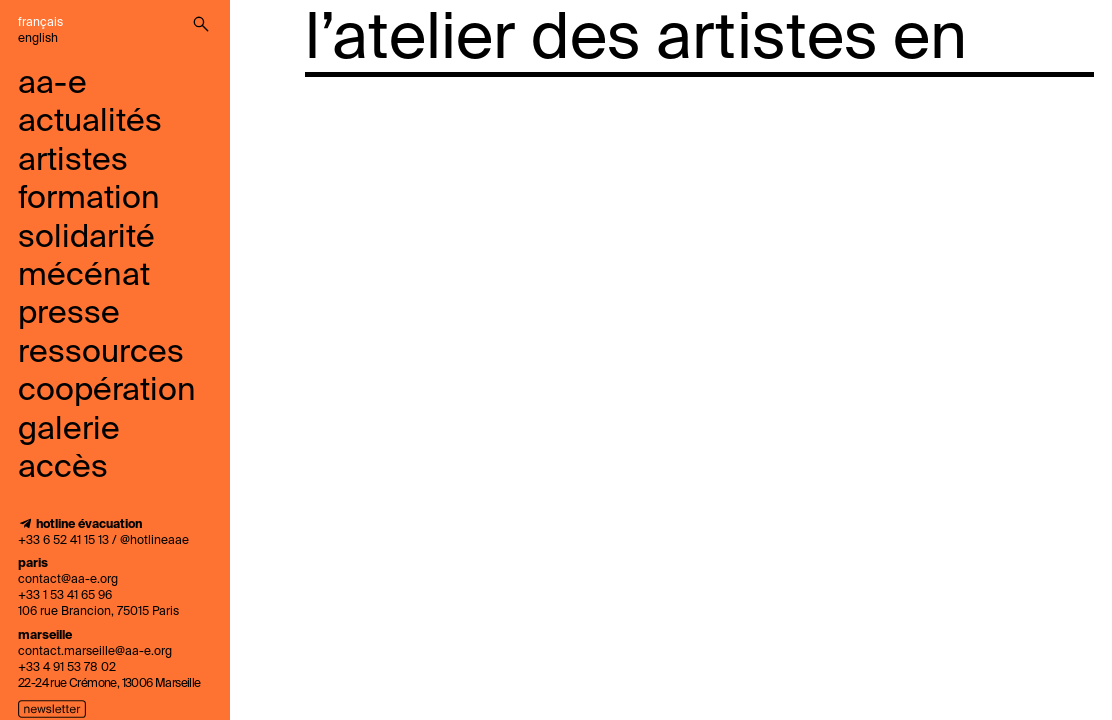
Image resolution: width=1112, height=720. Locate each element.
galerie (69, 430)
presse (69, 314)
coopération (107, 391)
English (38, 39)
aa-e (52, 84)
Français (40, 23)
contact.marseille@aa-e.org (95, 652)
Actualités (90, 122)
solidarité (86, 238)
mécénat (84, 276)
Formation (89, 199)
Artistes (73, 161)
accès (63, 468)
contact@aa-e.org (68, 580)
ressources (101, 353)
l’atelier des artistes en (636, 40)
